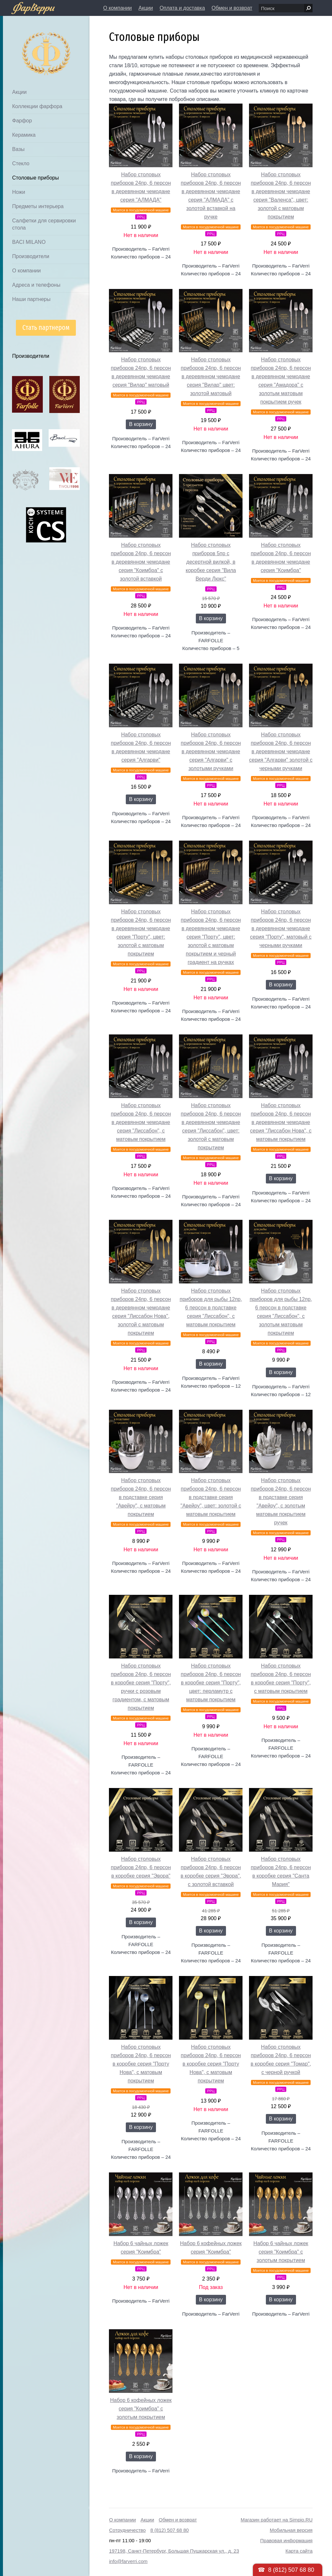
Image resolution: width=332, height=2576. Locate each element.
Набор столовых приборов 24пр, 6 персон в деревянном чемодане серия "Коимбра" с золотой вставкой (141, 561)
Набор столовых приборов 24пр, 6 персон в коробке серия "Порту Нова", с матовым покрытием (141, 2063)
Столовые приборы (35, 178)
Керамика (23, 135)
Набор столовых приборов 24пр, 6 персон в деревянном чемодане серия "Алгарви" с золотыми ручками (211, 751)
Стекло (20, 163)
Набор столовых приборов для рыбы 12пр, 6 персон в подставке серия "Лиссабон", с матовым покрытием (211, 1307)
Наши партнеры (31, 299)
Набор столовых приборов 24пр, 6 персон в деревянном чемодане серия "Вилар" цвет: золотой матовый (211, 376)
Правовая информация (286, 2540)
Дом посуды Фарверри (33, 44)
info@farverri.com (128, 2561)
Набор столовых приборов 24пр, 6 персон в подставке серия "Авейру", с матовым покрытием (141, 1497)
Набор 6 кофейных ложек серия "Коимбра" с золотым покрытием (141, 2408)
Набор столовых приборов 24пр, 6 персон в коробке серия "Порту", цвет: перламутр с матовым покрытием (211, 1682)
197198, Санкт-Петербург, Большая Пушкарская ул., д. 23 (174, 2551)
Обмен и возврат (232, 8)
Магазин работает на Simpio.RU (277, 2519)
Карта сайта (299, 2551)
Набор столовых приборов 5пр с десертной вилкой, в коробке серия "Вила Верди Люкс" (211, 561)
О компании (117, 8)
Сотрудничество (127, 2530)
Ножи (18, 192)
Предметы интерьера (38, 206)
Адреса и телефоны (36, 285)
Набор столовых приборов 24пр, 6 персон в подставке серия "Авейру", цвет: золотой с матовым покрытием (211, 1497)
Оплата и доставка (182, 8)
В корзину (141, 424)
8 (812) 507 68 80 (169, 2530)
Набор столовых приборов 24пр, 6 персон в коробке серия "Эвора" (141, 1867)
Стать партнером (45, 327)
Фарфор (22, 120)
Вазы (18, 149)
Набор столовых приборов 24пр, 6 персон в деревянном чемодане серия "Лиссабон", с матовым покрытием (141, 1122)
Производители (30, 256)
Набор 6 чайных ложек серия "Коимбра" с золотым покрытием (281, 2252)
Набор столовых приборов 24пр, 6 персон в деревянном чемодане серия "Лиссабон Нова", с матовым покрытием (280, 1122)
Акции (145, 8)
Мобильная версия (291, 2530)
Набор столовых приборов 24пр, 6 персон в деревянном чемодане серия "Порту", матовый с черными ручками (281, 928)
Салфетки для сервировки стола (44, 224)
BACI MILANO (28, 242)
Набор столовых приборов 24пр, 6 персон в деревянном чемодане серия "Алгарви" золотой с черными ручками (281, 751)
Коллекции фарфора (37, 106)
